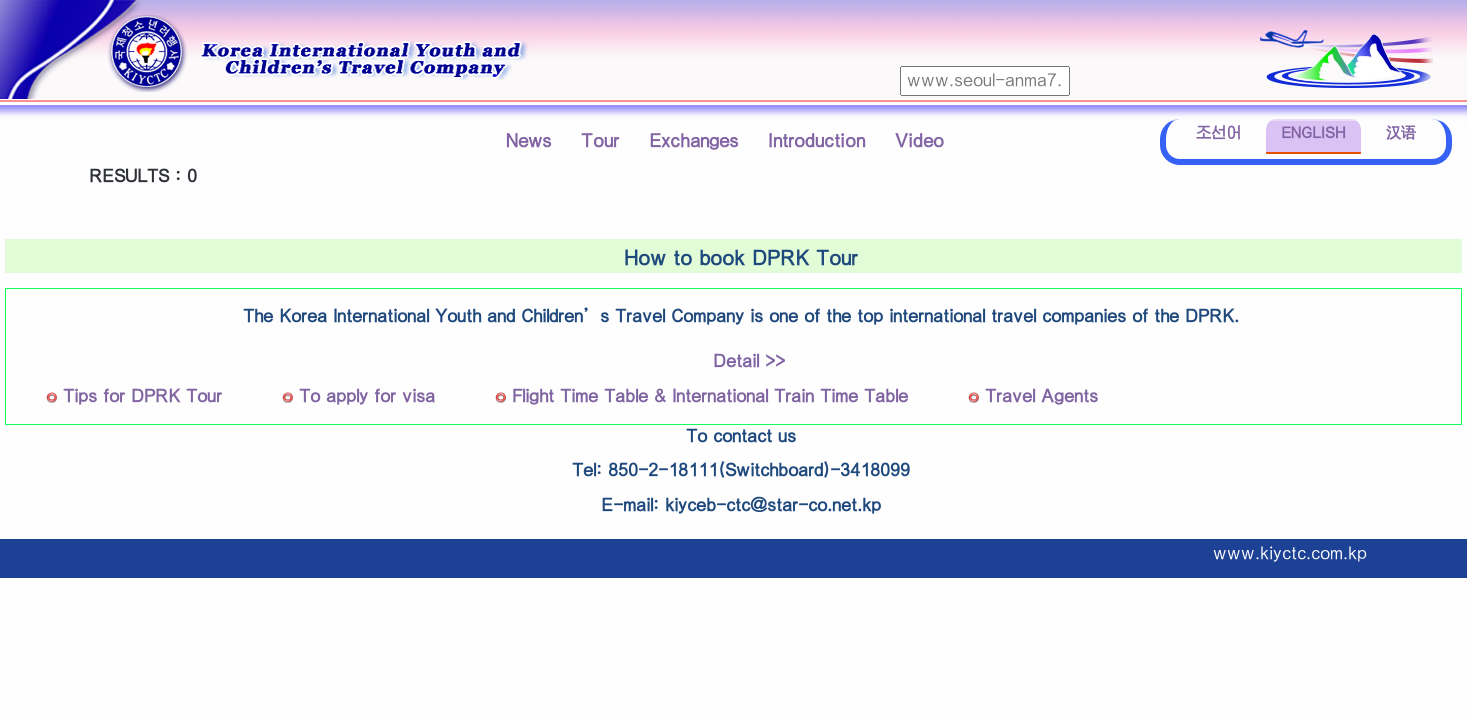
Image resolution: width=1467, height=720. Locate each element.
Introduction (816, 141)
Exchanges (693, 141)
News (528, 141)
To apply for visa (367, 396)
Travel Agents (1041, 396)
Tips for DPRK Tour (142, 396)
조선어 (1218, 133)
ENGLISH (1313, 133)
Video (919, 141)
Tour (600, 141)
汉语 (1401, 133)
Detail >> (749, 361)
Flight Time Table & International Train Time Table (710, 396)
